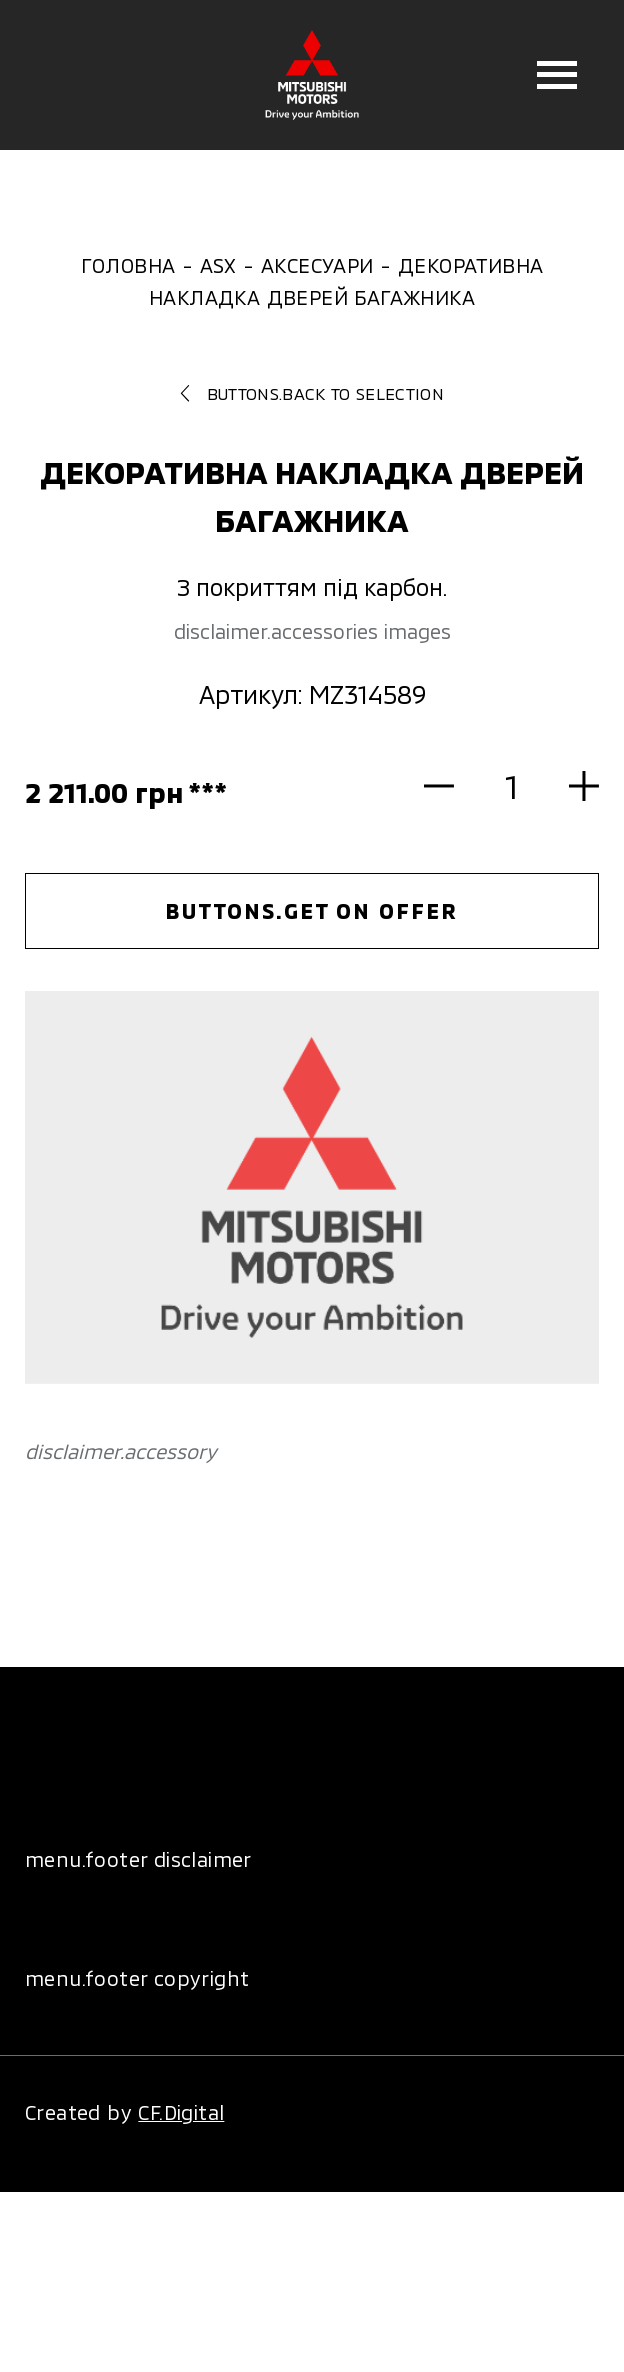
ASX (218, 265)
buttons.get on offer (311, 910)
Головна (128, 265)
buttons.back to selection (312, 393)
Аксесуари (317, 265)
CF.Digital (181, 2112)
